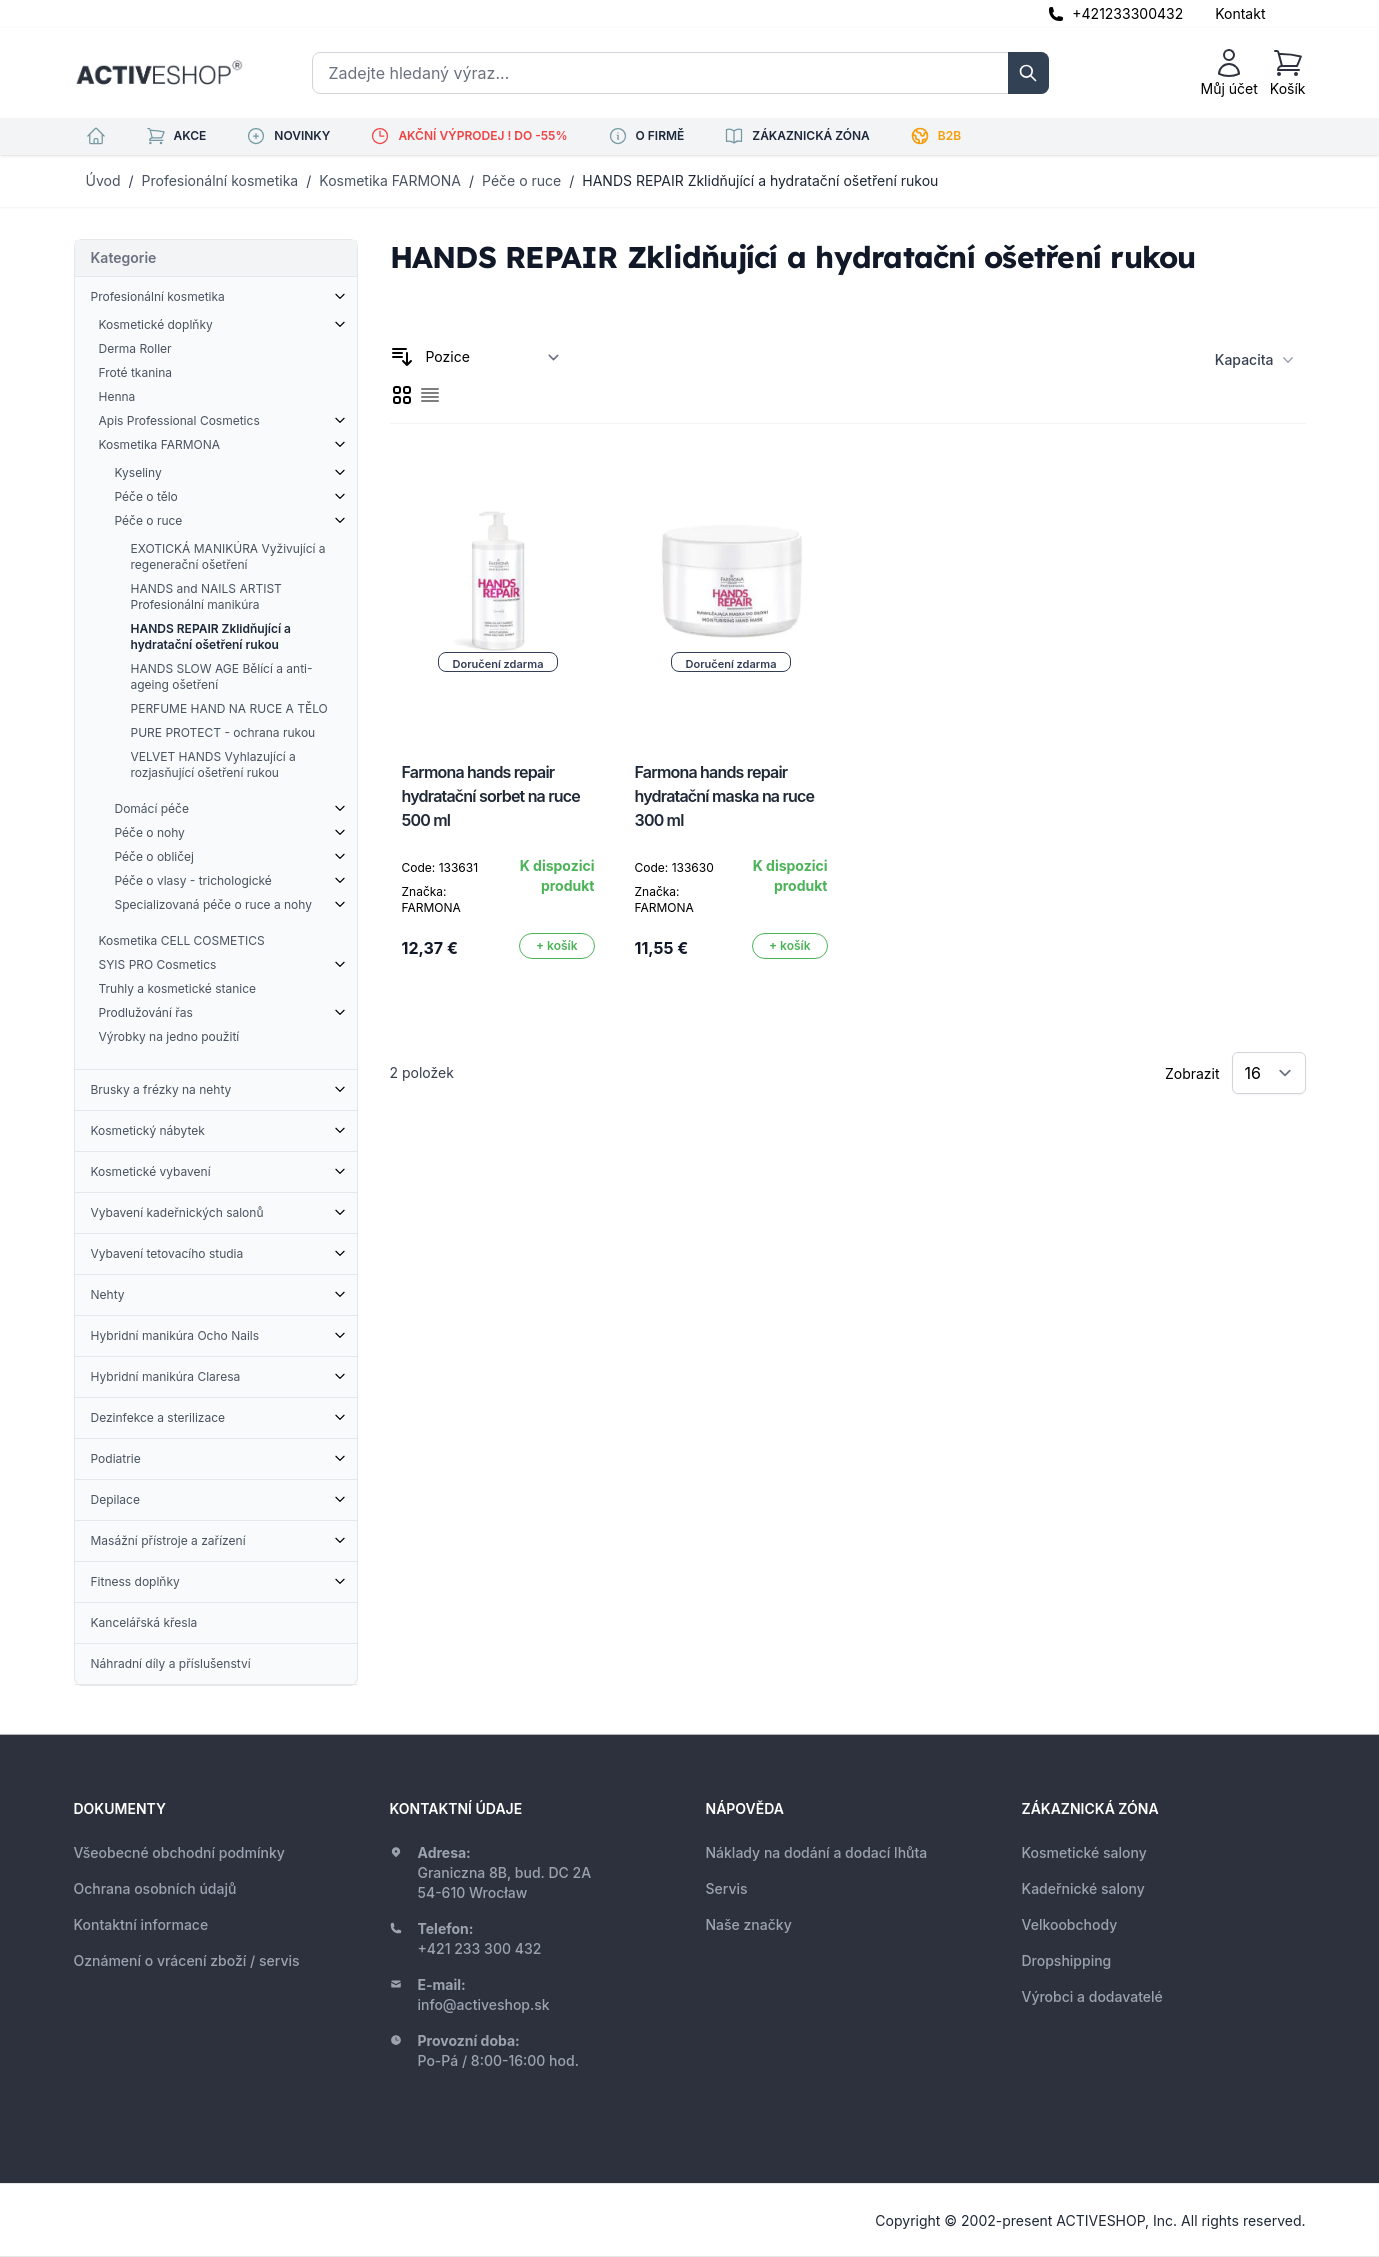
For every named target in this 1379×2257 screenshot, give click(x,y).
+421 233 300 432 (480, 1948)
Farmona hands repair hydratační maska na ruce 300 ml (725, 796)
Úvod (103, 180)
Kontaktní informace (141, 1924)
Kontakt (1240, 13)
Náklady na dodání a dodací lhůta (817, 1852)
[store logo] (159, 73)
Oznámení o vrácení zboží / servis (187, 1960)
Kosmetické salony (1084, 1852)
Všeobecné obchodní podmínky (179, 1852)
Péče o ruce (521, 180)
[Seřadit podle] (493, 357)
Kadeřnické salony (1083, 1888)
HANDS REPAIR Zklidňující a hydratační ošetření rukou (760, 180)
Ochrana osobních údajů (155, 1888)
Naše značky (749, 1924)
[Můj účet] (1229, 73)
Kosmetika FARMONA (390, 180)
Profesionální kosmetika (220, 180)
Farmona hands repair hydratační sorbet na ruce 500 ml (491, 796)
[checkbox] (402, 395)
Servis (727, 1888)
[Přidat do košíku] (557, 946)
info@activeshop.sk (484, 2004)
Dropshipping (1067, 1960)
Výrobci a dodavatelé (1092, 1996)
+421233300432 (1127, 13)
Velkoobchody (1070, 1924)
